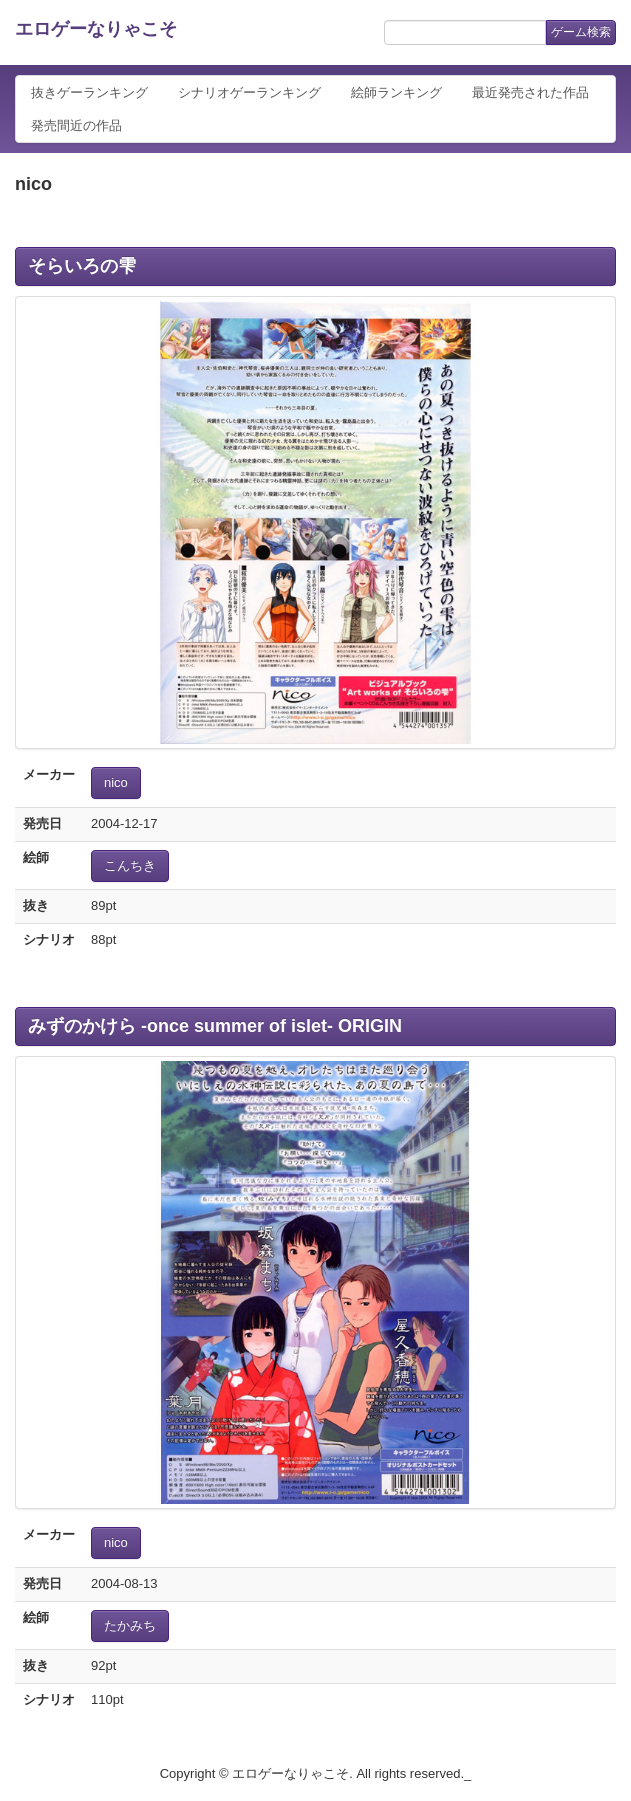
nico (116, 782)
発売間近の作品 (76, 125)
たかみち (130, 1625)
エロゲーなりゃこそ (96, 29)
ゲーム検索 (581, 32)
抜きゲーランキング (89, 92)
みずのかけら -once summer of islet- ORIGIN (215, 1026)
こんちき (130, 865)
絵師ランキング (396, 92)
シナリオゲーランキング (249, 92)
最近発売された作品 (530, 92)
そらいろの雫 (82, 266)
